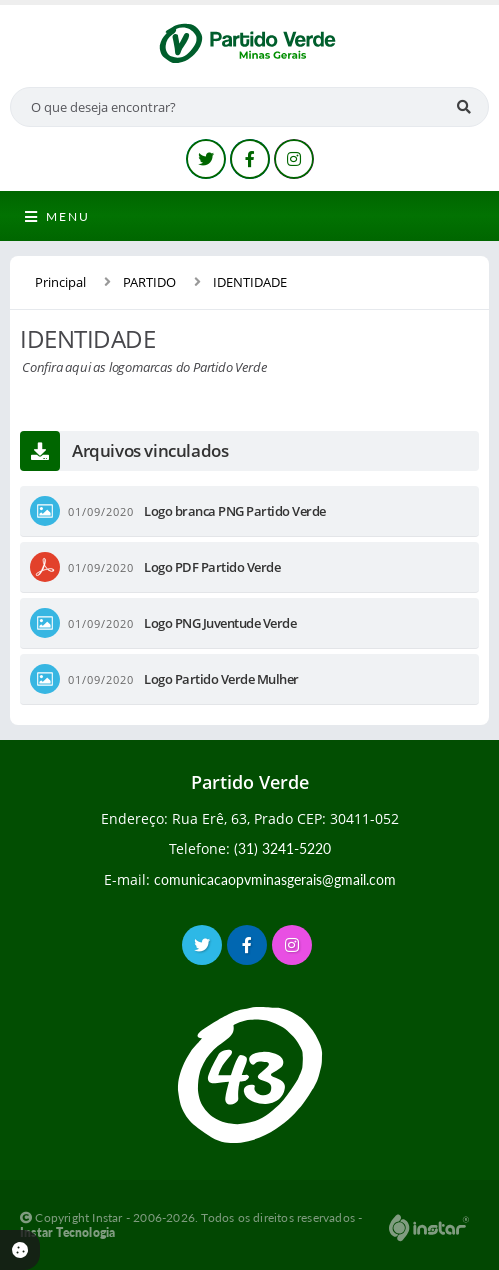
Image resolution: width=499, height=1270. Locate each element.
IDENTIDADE (250, 282)
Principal (60, 282)
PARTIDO (149, 282)
